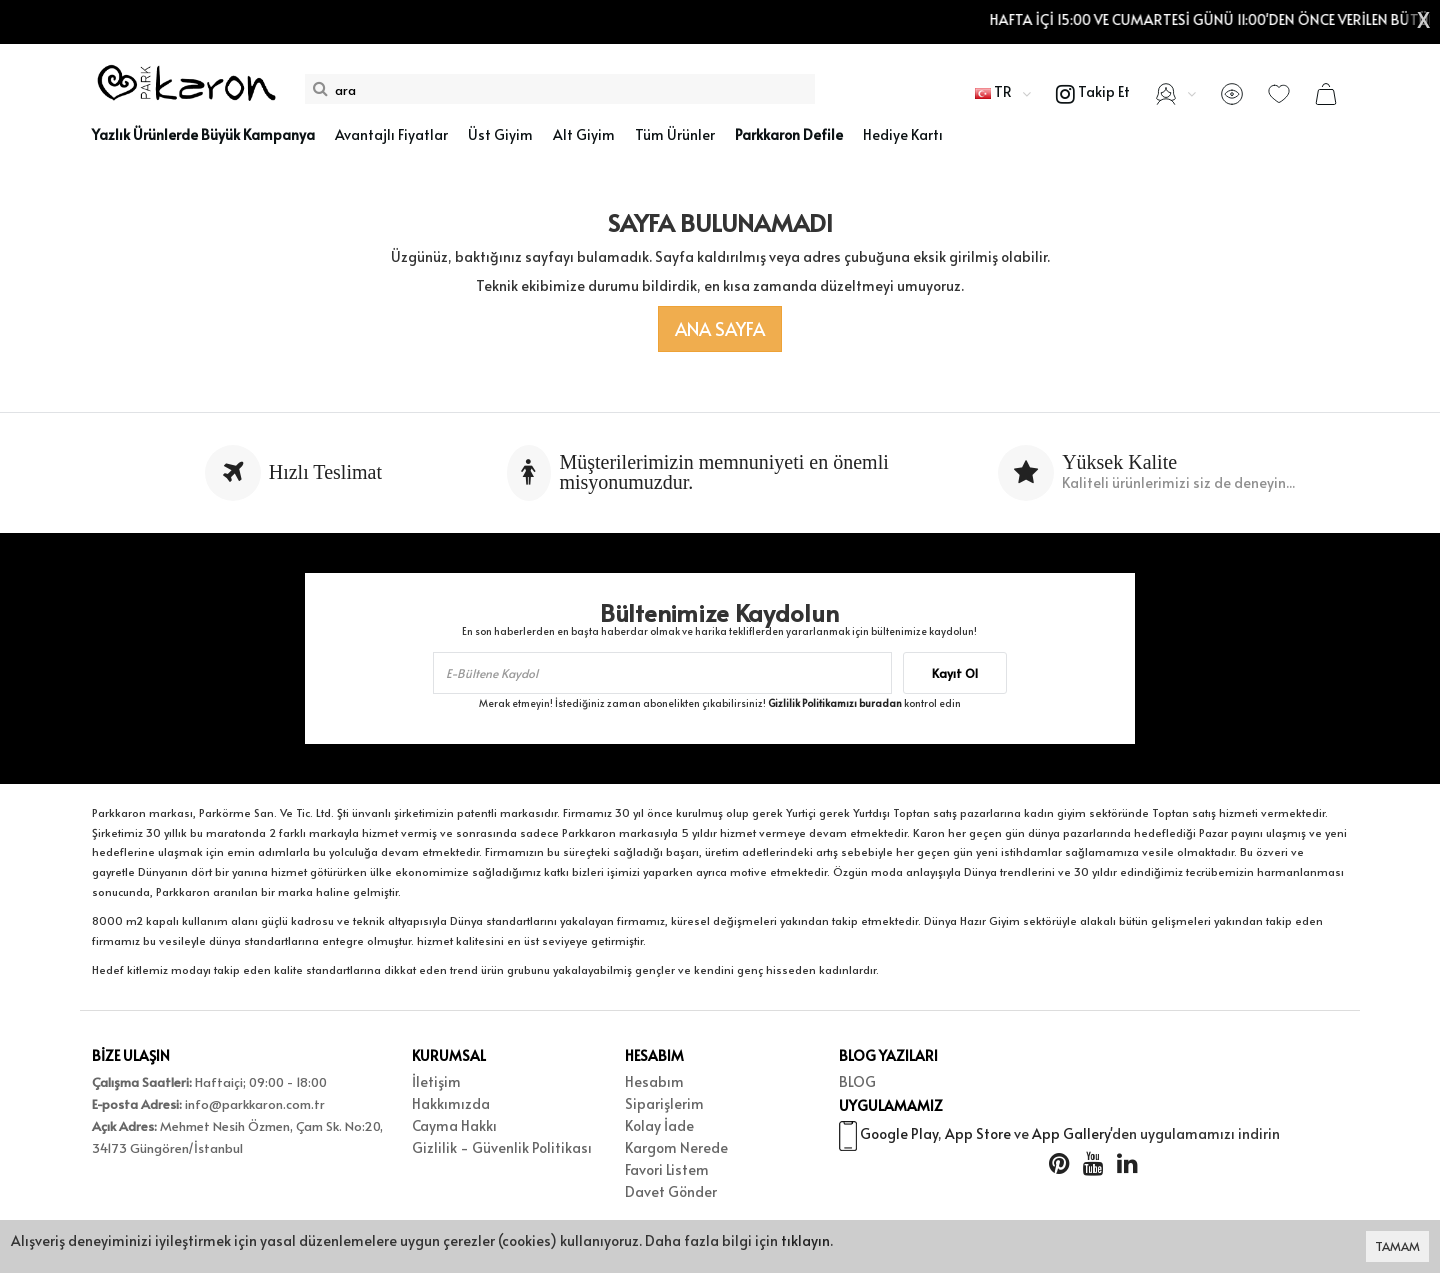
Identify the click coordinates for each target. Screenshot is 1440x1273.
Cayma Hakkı (454, 1125)
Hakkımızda (451, 1103)
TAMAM (1397, 1246)
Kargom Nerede (676, 1147)
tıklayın (805, 1240)
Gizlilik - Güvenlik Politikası (502, 1147)
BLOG (857, 1081)
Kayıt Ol (955, 673)
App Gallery (1071, 1135)
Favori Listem (667, 1169)
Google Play (899, 1135)
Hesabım (654, 1081)
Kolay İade (659, 1125)
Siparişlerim (664, 1103)
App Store (978, 1135)
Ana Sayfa (720, 328)
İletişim (436, 1081)
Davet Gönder (671, 1191)
